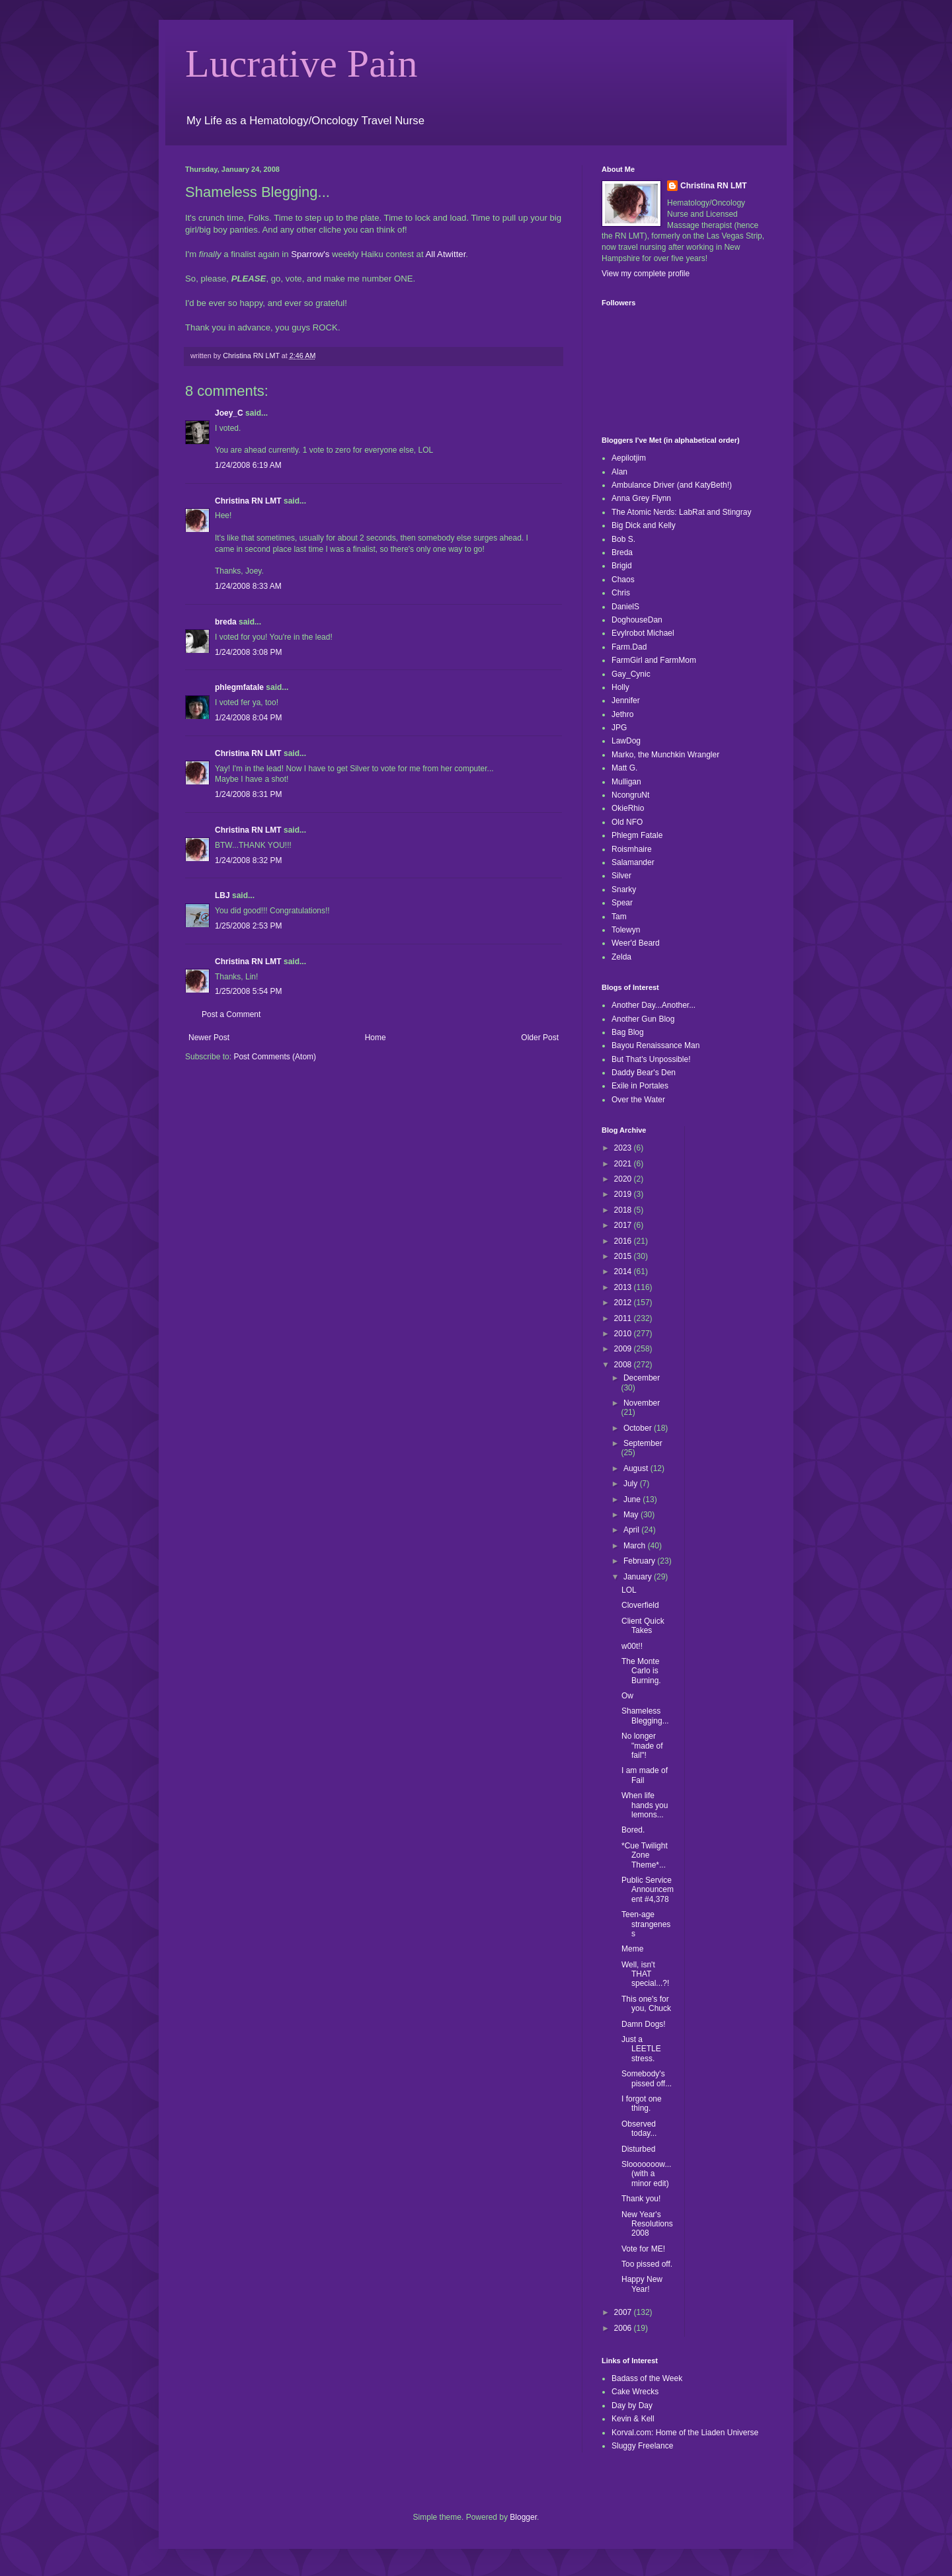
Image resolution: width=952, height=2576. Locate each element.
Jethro (622, 714)
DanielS (625, 606)
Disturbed (638, 2149)
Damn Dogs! (643, 2024)
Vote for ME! (643, 2249)
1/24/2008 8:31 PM (248, 794)
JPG (619, 727)
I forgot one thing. (641, 2103)
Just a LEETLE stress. (641, 2049)
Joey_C (229, 413)
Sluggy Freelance (642, 2445)
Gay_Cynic (631, 674)
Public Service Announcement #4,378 (647, 1889)
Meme (632, 1948)
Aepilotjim (629, 458)
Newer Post (208, 1037)
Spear (622, 902)
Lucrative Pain (301, 63)
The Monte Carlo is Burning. (641, 1671)
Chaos (623, 579)
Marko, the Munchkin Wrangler (665, 754)
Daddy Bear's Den (644, 1072)
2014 (624, 1271)
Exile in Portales (640, 1085)
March (635, 1545)
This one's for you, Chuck (646, 2003)
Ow (627, 1695)
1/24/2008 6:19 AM (248, 465)
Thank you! (640, 2198)
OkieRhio (628, 808)
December (641, 1378)
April (632, 1529)
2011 (624, 1318)
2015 (624, 1256)
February (640, 1561)
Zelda (621, 957)
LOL (629, 1590)
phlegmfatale (239, 687)
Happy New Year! (641, 2284)
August (637, 1468)
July (631, 1483)
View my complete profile (646, 273)
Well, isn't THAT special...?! (645, 1974)
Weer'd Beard (636, 943)
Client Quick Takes (642, 1625)
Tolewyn (626, 929)
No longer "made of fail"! (642, 1745)
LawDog (626, 740)
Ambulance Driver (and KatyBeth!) (672, 485)
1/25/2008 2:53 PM (248, 925)
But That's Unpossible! (651, 1059)
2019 (624, 1194)
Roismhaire (632, 849)
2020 (624, 1179)
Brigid (622, 565)
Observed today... (638, 2128)
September (642, 1443)
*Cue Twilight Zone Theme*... (644, 1855)
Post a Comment (231, 1014)
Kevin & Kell (633, 2418)
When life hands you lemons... (644, 1805)
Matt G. (624, 768)
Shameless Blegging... (645, 1715)
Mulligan (626, 781)
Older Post (540, 1037)
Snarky (624, 889)
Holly (620, 687)
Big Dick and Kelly (644, 525)
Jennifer (626, 700)
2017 (624, 1225)
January (638, 1576)
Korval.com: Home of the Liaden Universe (685, 2432)
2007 (624, 2312)
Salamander (633, 862)
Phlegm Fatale (637, 835)
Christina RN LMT (248, 501)
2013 (624, 1287)
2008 (624, 1364)
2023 (624, 1148)
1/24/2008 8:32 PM (248, 860)
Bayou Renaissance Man (655, 1045)
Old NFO (627, 822)
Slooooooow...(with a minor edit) (646, 2174)
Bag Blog (628, 1032)
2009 (624, 1348)
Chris (621, 592)
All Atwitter (446, 254)
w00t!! (632, 1646)
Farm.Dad (629, 647)
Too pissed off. (646, 2264)
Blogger (523, 2517)
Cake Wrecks (635, 2391)
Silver (621, 875)
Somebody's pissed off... (646, 2078)
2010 (624, 1333)
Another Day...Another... (653, 1005)
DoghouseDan (637, 620)
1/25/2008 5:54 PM (248, 991)
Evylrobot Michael (643, 633)
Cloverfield (640, 1605)
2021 (624, 1163)
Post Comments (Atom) (274, 1056)
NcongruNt (630, 795)
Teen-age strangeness (645, 1924)
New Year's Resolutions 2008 (647, 2224)
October (638, 1428)
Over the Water (638, 1099)
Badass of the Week (647, 2378)
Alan (619, 471)
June (633, 1499)
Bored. (633, 1830)
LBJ (222, 895)
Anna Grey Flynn (641, 498)
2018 (624, 1210)
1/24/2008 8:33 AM (248, 586)
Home (375, 1037)
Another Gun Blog (643, 1019)
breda (226, 621)
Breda (622, 552)
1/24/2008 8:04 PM (248, 717)
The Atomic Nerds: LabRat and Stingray (681, 512)
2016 (624, 1241)
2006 (624, 2328)
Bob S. (623, 539)
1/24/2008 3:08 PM (248, 652)
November (641, 1403)
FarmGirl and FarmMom (654, 660)
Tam (619, 916)
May (632, 1514)
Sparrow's (310, 254)
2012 (624, 1302)
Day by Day (632, 2405)
